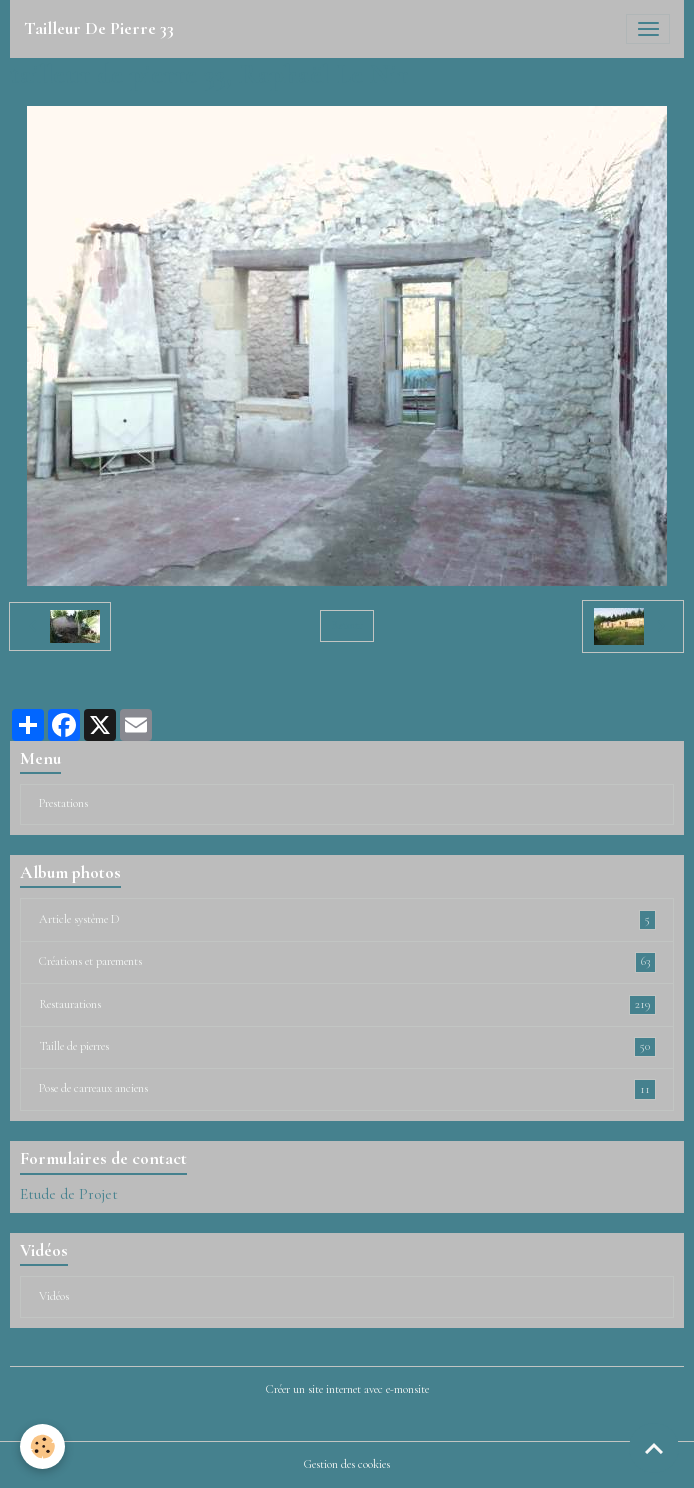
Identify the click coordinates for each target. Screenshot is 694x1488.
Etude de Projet (69, 1194)
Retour (346, 625)
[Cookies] (42, 1446)
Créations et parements (347, 962)
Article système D (347, 920)
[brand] (99, 29)
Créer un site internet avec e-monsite (347, 1389)
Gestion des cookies (347, 1464)
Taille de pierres (347, 1047)
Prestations (63, 803)
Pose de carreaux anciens (347, 1089)
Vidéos (54, 1296)
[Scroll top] (654, 1448)
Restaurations (347, 1005)
